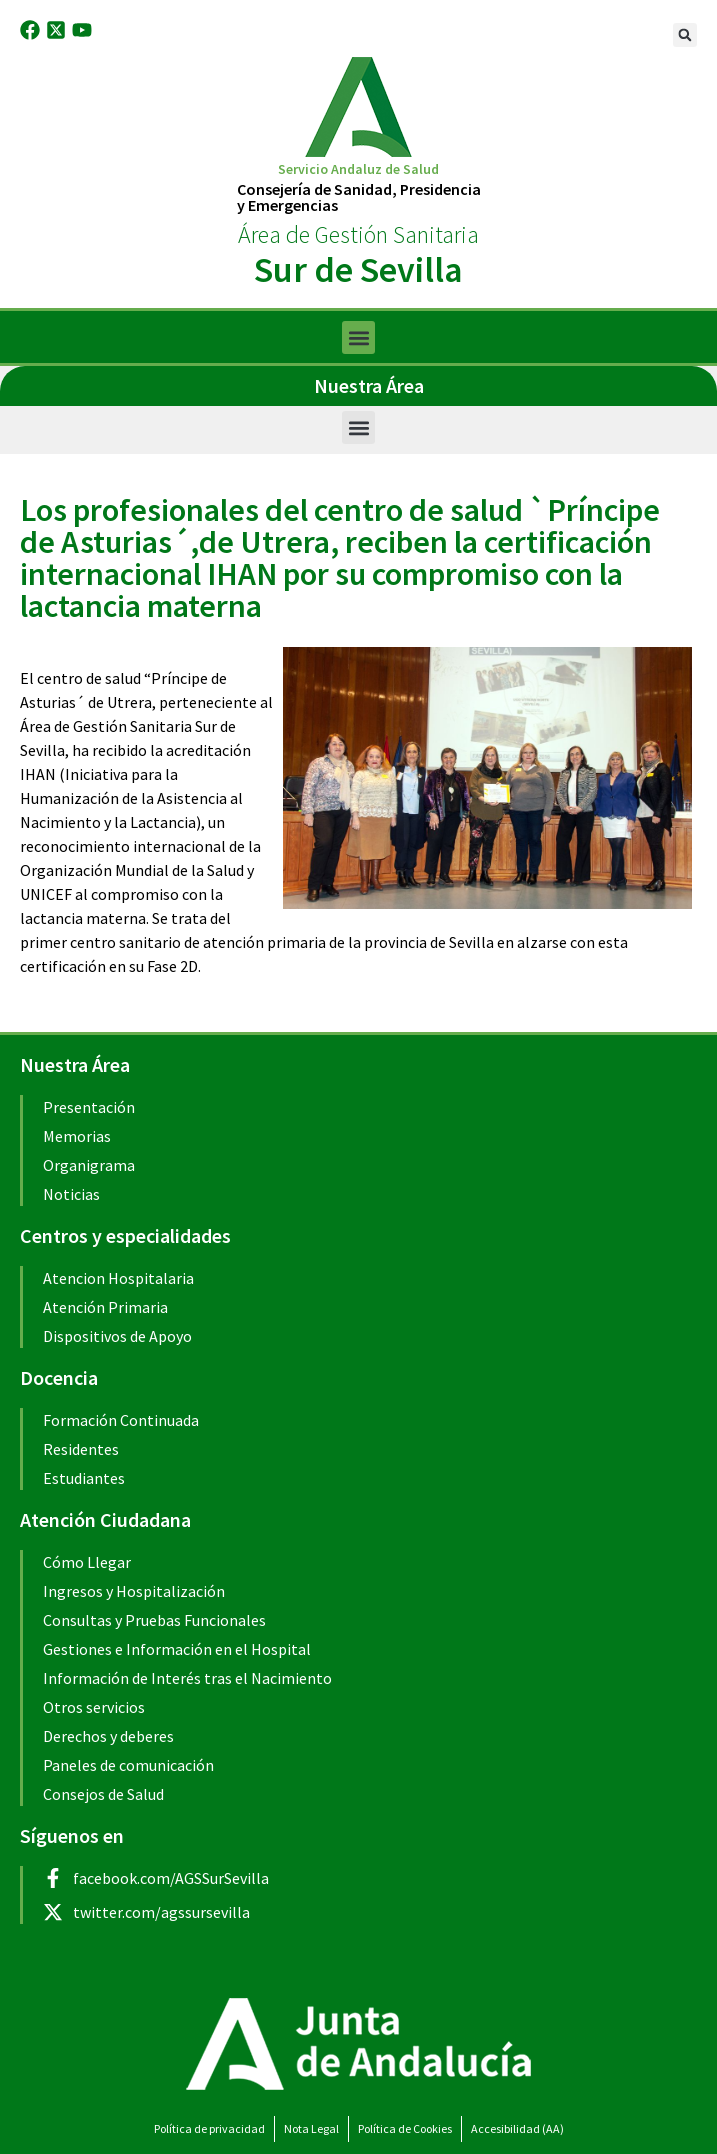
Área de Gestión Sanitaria (358, 234)
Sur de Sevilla (358, 269)
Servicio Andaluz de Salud (358, 169)
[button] (685, 35)
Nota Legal (311, 2128)
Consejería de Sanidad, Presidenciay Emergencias (359, 197)
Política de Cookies (405, 2128)
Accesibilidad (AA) (517, 2128)
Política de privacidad (209, 2128)
